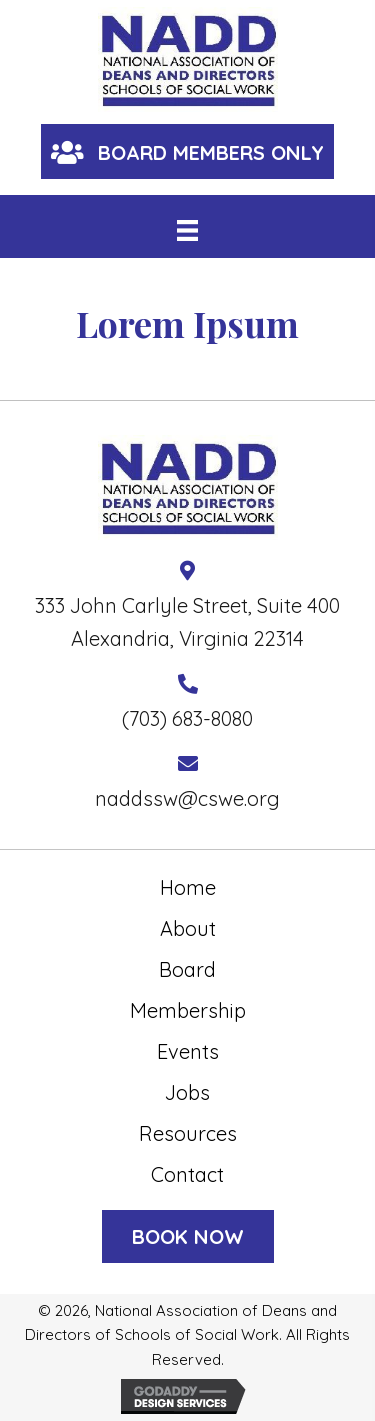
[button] (187, 151)
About (188, 928)
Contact (187, 1174)
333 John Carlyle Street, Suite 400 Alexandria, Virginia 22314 (187, 622)
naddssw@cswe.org (187, 798)
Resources (188, 1133)
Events (188, 1051)
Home (188, 887)
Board (187, 969)
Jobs (187, 1092)
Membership (188, 1010)
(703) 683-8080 (187, 718)
